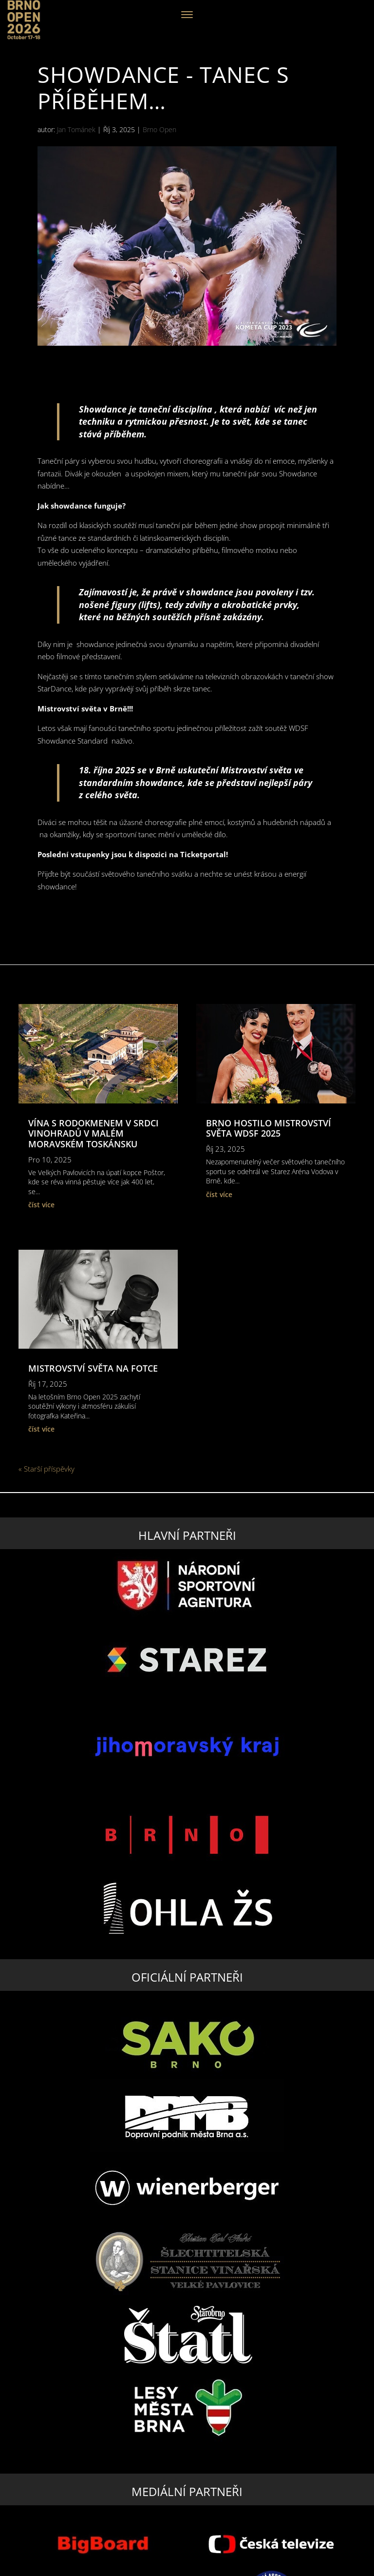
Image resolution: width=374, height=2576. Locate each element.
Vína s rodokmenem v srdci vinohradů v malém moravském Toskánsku (93, 1133)
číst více (41, 1204)
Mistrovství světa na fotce (93, 1368)
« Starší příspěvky (47, 1469)
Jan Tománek (76, 129)
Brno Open (159, 129)
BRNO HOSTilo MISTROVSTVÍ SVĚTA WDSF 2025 (268, 1128)
